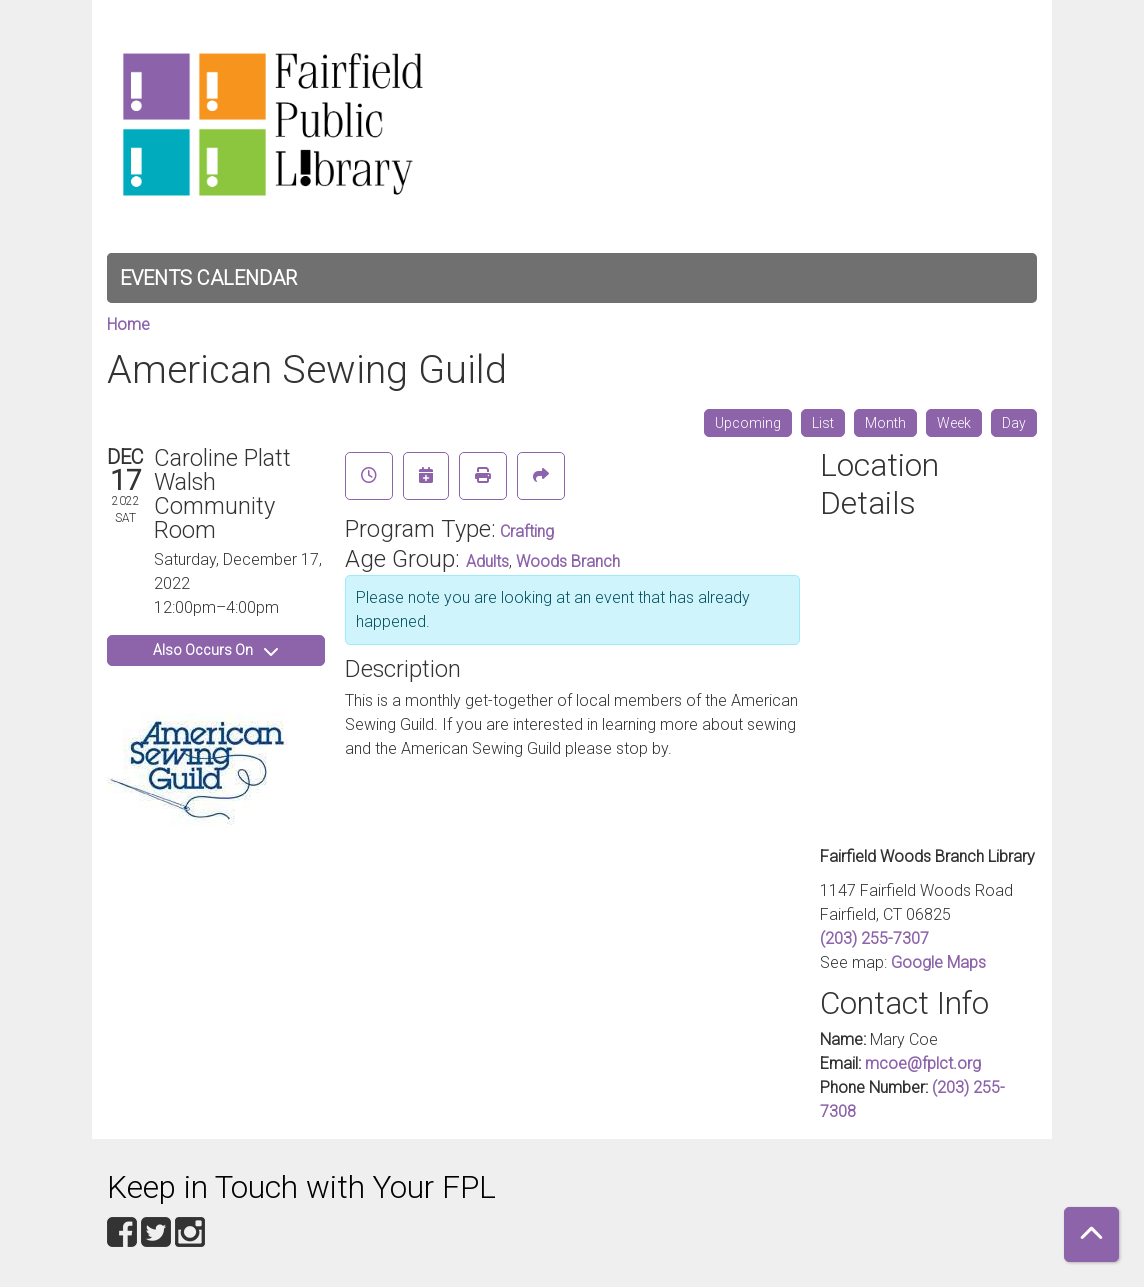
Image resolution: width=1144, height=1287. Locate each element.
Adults (487, 561)
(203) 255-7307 (874, 938)
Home (128, 324)
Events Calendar (208, 278)
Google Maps (938, 962)
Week (954, 423)
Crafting (527, 531)
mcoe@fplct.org (923, 1063)
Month (885, 423)
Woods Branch (568, 561)
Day (1014, 423)
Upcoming (748, 423)
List (823, 423)
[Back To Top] (1091, 1234)
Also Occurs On (215, 650)
